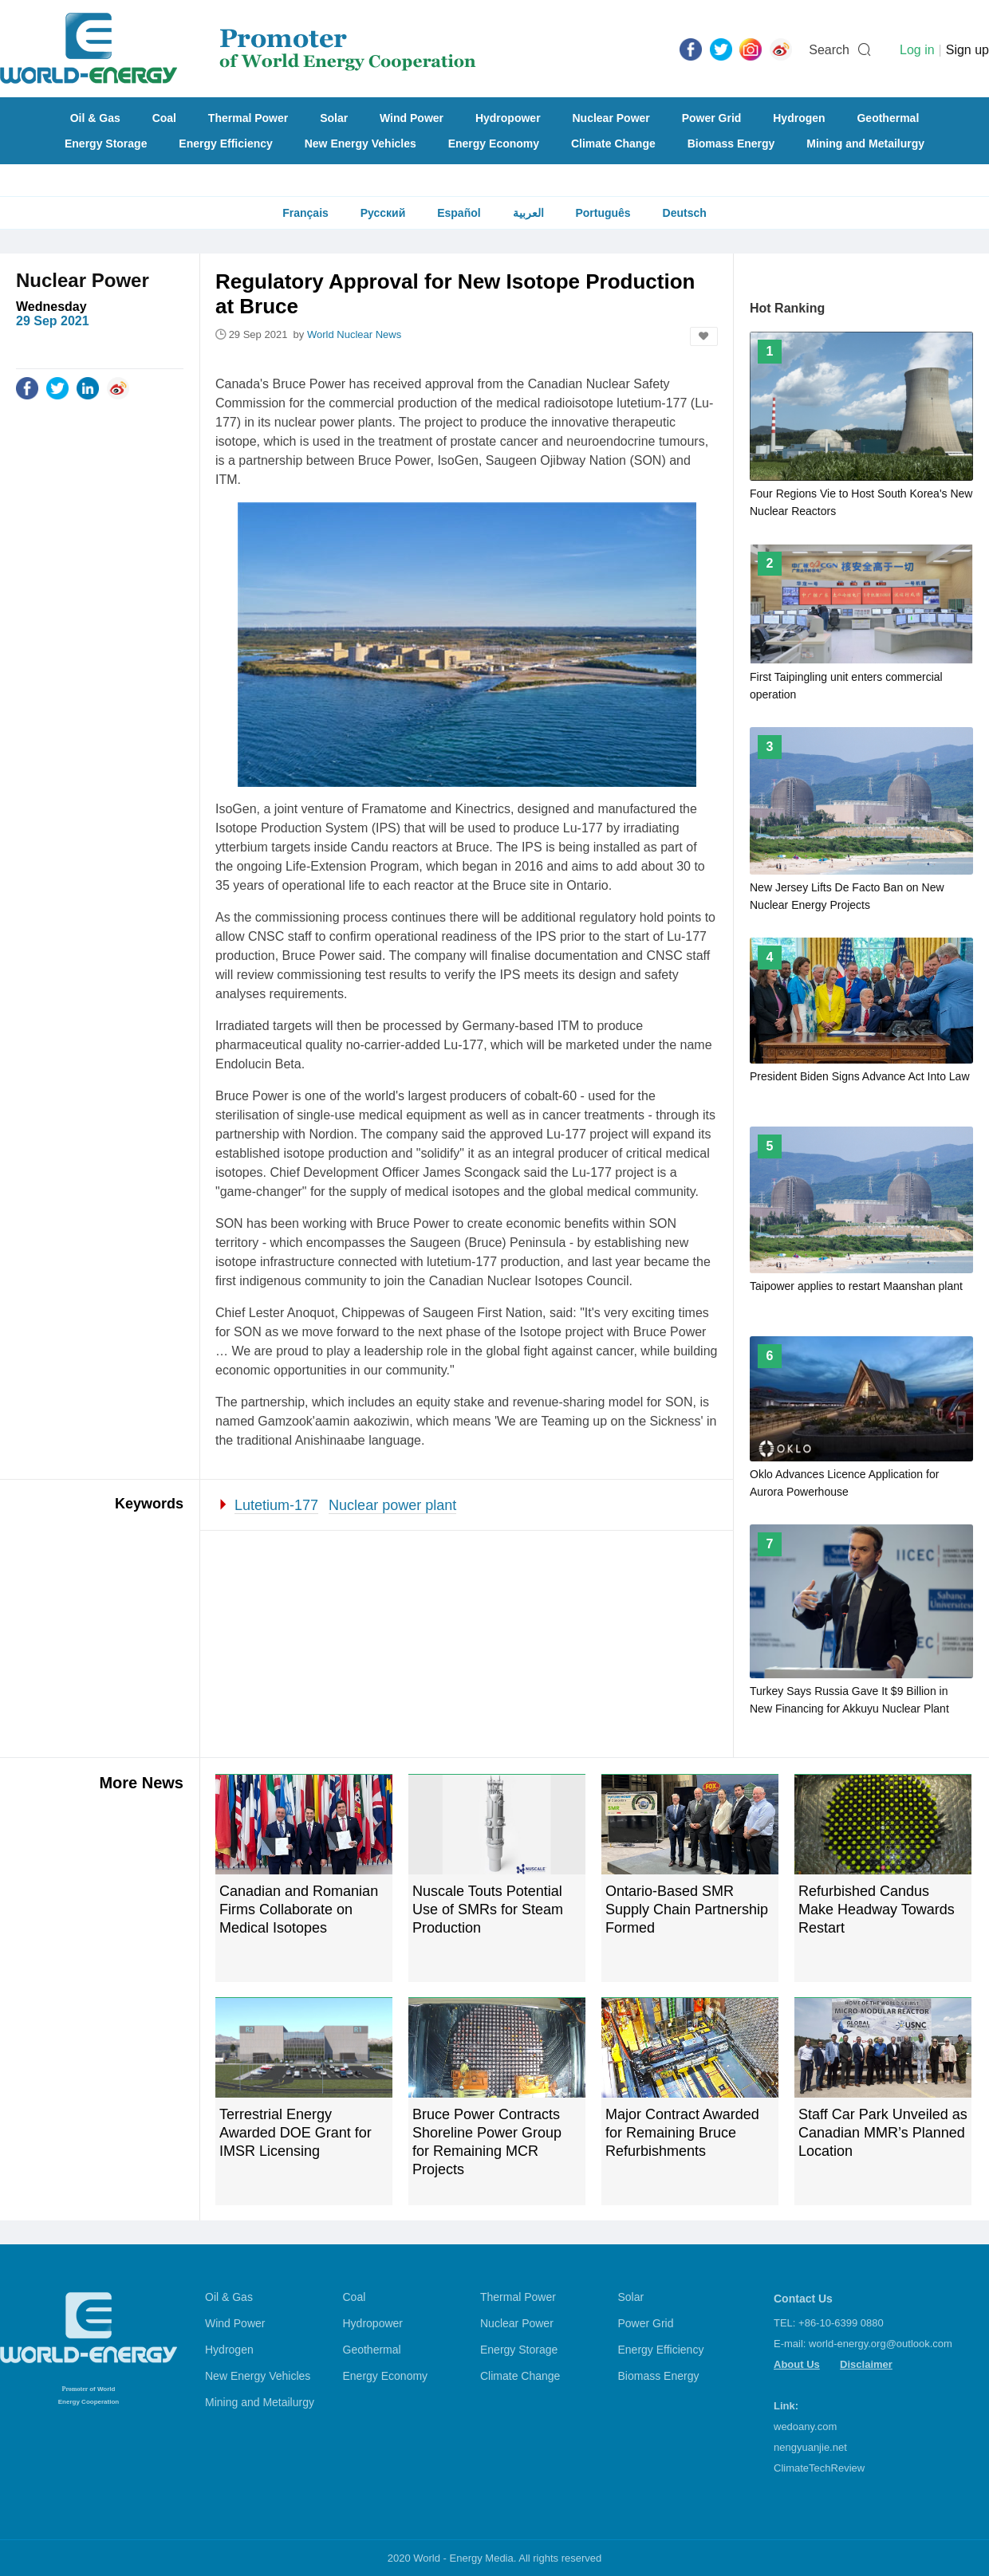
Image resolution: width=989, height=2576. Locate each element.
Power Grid (712, 118)
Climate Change (613, 143)
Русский (383, 212)
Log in (917, 50)
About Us (797, 2364)
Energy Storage (106, 143)
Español (458, 212)
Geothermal (888, 118)
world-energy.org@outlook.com (880, 2344)
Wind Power (411, 118)
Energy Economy (493, 143)
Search (829, 50)
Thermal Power (248, 118)
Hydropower (508, 118)
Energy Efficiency (226, 143)
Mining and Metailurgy (865, 143)
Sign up (967, 50)
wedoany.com (805, 2426)
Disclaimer (866, 2364)
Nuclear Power (611, 118)
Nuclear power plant (392, 1505)
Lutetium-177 (276, 1505)
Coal (164, 118)
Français (305, 212)
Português (602, 212)
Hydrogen (799, 118)
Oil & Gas (95, 118)
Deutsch (685, 212)
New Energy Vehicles (360, 143)
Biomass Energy (731, 143)
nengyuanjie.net (810, 2447)
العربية (528, 212)
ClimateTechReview (819, 2468)
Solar (334, 118)
